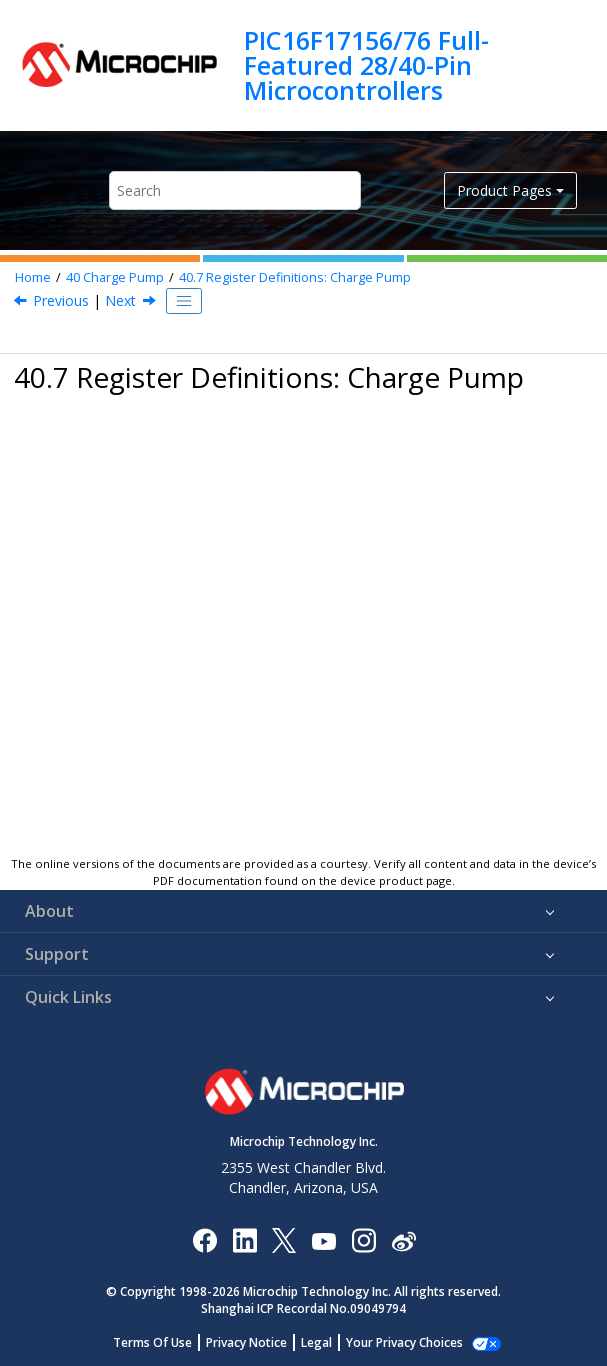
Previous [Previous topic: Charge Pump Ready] (61, 300)
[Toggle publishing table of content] (184, 301)
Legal (327, 1342)
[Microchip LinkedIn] (244, 1239)
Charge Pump (115, 277)
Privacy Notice (257, 1342)
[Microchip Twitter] (284, 1239)
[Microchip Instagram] (363, 1239)
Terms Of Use (163, 1342)
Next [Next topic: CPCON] (120, 300)
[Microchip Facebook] (204, 1239)
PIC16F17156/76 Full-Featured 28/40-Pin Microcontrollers (366, 65)
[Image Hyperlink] (323, 1240)
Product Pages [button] (504, 190)
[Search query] (235, 190)
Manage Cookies (404, 1342)
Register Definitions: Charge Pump (295, 277)
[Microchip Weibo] (403, 1240)
